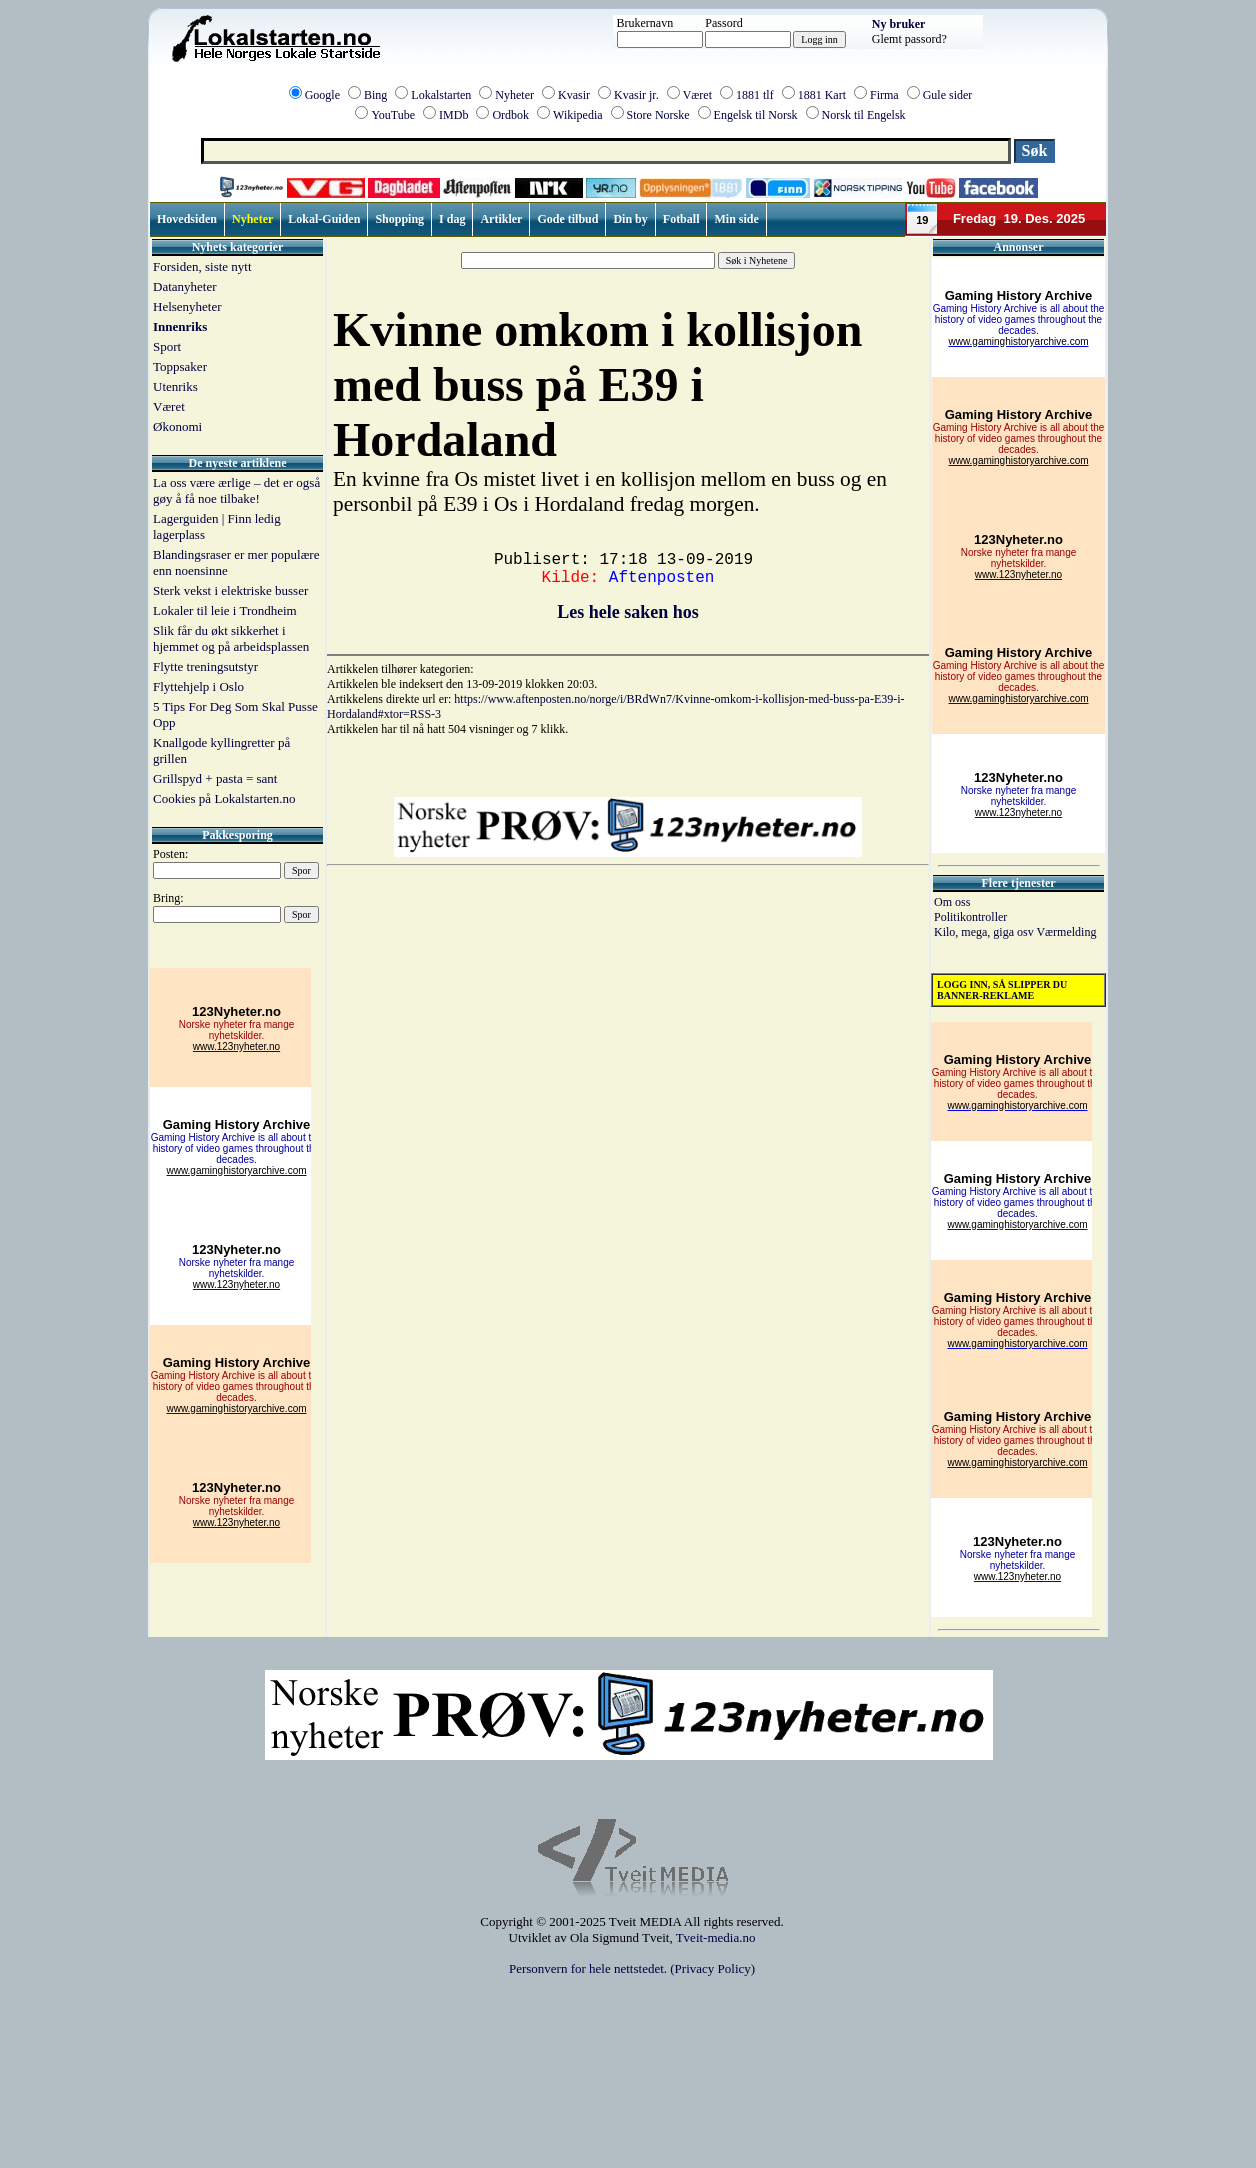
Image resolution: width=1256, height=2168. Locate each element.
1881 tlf (755, 95)
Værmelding (1066, 932)
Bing (375, 95)
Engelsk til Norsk (756, 115)
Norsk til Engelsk (864, 115)
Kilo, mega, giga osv (985, 932)
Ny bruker (899, 24)
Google (322, 95)
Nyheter (514, 95)
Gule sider (948, 95)
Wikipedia (578, 115)
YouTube (393, 115)
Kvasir (574, 95)
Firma (884, 95)
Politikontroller (970, 917)
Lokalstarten (441, 95)
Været (697, 95)
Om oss (952, 902)
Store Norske (658, 115)
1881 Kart (822, 95)
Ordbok (510, 115)
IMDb (453, 115)
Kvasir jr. (636, 95)
